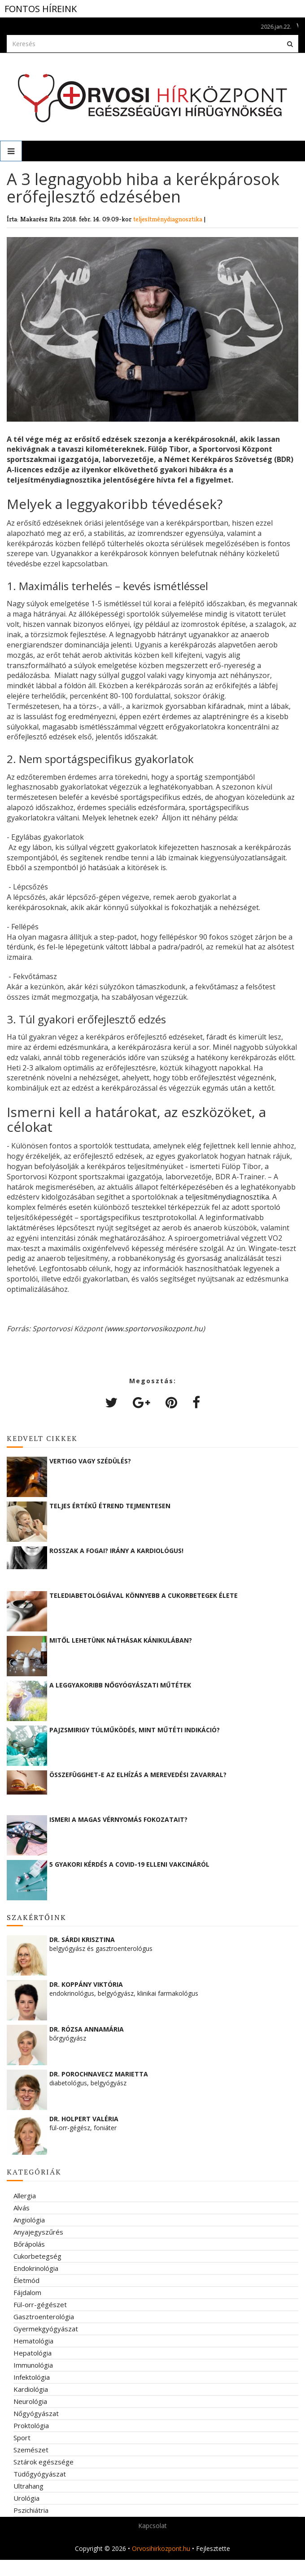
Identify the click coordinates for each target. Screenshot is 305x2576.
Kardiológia (30, 2389)
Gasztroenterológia (43, 2316)
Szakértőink (36, 1917)
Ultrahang (28, 2485)
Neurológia (30, 2401)
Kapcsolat (152, 2525)
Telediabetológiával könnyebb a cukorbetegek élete (143, 1595)
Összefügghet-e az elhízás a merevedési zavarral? (138, 1774)
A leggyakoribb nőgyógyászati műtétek (120, 1685)
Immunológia (33, 2364)
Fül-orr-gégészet (40, 2304)
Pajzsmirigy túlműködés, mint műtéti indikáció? (134, 1730)
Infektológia (31, 2377)
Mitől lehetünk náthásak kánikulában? (120, 1640)
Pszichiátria (30, 2510)
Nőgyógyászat (36, 2413)
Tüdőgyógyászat (39, 2473)
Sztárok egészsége (43, 2461)
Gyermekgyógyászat (45, 2328)
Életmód (26, 2280)
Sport (21, 2437)
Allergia (24, 2195)
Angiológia (29, 2219)
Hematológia (33, 2340)
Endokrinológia (35, 2268)
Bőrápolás (29, 2243)
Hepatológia (32, 2352)
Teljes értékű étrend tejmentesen (109, 1506)
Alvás (21, 2207)
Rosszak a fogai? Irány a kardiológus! (116, 1550)
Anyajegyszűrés (38, 2231)
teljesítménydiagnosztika (168, 219)
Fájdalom (27, 2292)
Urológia (26, 2498)
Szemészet (30, 2449)
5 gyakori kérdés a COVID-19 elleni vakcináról (129, 1864)
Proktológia (31, 2425)
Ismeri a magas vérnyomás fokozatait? (118, 1819)
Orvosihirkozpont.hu (161, 2548)
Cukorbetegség (37, 2256)
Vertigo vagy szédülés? (90, 1461)
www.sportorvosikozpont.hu (155, 1328)
